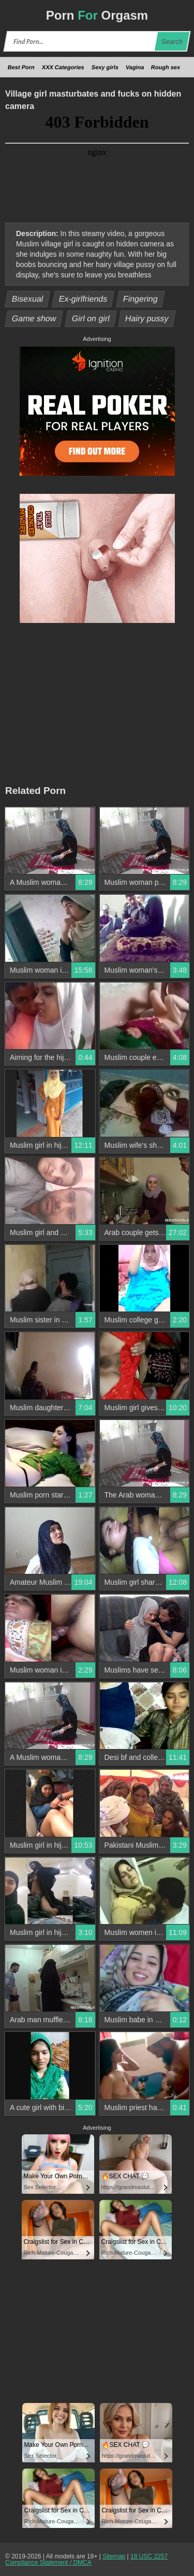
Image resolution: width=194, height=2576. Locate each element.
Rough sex (166, 67)
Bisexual (27, 298)
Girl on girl (90, 318)
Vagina (134, 67)
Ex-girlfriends (83, 298)
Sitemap (113, 2556)
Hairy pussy (147, 318)
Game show (34, 318)
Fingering (140, 298)
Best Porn (21, 67)
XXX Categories (63, 67)
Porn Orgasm (97, 15)
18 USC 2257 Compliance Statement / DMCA (86, 2559)
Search (171, 41)
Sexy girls (105, 67)
